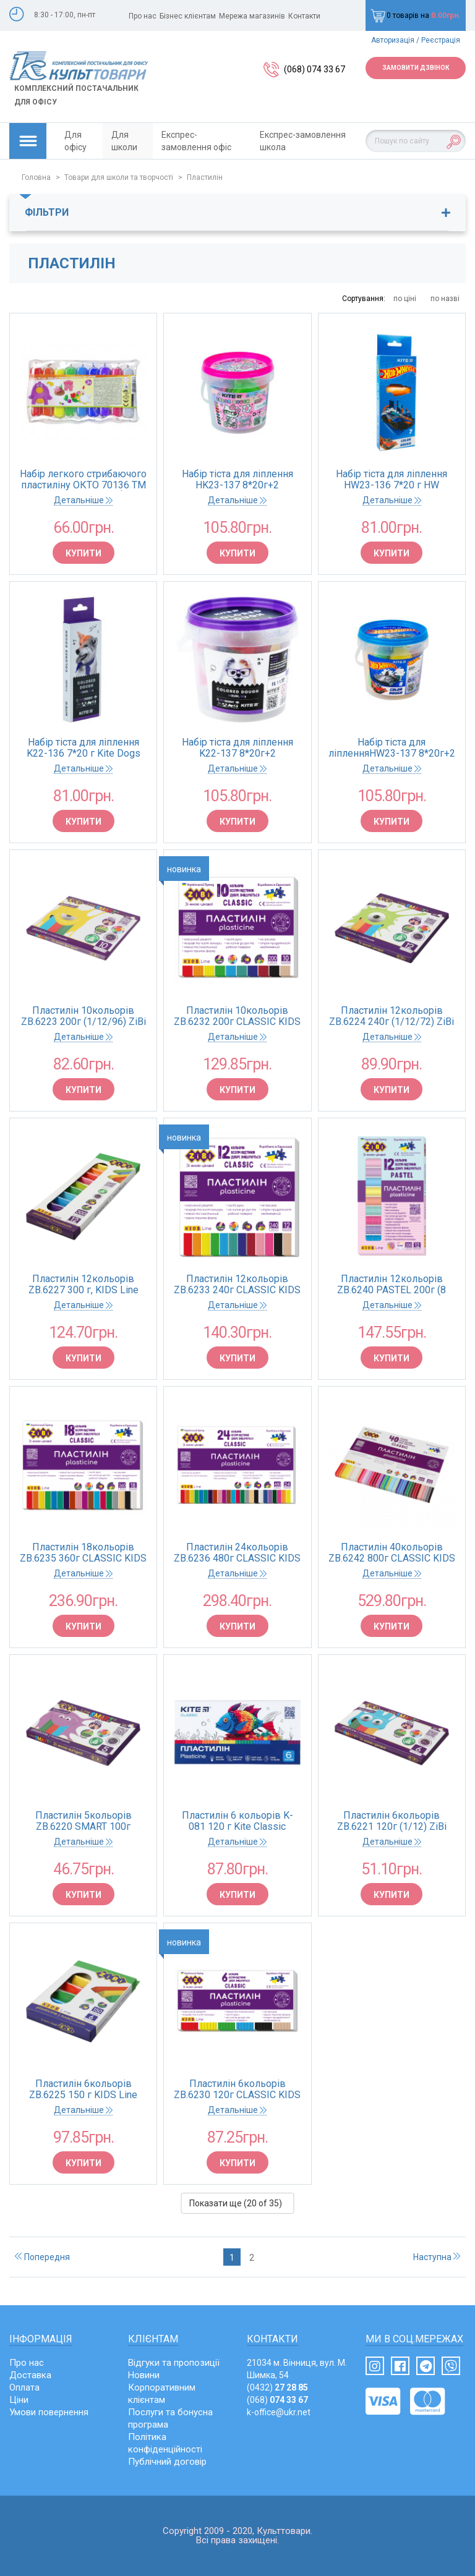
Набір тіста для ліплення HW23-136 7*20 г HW (391, 480)
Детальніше (83, 500)
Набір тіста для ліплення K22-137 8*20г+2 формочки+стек (237, 748)
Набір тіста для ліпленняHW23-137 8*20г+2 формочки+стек (391, 748)
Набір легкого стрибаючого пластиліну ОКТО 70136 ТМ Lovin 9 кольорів (83, 480)
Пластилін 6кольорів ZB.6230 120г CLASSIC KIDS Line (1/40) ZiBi (237, 2089)
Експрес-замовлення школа (303, 141)
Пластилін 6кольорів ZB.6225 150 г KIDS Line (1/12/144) (83, 2089)
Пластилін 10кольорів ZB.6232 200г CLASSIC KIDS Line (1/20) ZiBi (237, 1016)
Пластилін (205, 177)
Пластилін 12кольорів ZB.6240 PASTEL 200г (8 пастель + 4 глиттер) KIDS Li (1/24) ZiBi (391, 1284)
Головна (36, 177)
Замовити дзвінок (415, 67)
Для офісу (75, 141)
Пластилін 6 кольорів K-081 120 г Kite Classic (237, 1821)
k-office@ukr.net (278, 2412)
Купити (83, 553)
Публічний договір (167, 2461)
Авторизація (392, 40)
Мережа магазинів (252, 16)
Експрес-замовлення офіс (196, 141)
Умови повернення (48, 2412)
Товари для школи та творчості (118, 177)
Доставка (30, 2375)
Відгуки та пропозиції (174, 2362)
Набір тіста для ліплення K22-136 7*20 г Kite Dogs (83, 748)
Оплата (24, 2387)
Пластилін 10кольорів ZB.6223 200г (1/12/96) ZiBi (83, 1016)
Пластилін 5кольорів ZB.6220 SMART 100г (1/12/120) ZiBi (83, 1821)
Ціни (18, 2399)
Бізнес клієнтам (188, 16)
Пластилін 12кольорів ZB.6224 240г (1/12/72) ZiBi (391, 1016)
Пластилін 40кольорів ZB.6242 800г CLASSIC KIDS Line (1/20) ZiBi (391, 1553)
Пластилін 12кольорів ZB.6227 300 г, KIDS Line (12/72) (83, 1284)
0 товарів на (415, 15)
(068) (277, 2400)
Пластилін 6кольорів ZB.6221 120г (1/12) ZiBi (392, 1821)
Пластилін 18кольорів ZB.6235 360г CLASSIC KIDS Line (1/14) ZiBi (83, 1553)
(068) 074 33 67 (314, 69)
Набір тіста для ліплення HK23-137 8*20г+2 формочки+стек (237, 480)
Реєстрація (440, 40)
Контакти (304, 16)
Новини (144, 2375)
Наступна (436, 2257)
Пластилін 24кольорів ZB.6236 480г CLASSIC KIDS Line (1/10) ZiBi (237, 1553)
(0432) (277, 2387)
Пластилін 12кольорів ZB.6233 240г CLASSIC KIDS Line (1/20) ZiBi (237, 1284)
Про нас (142, 16)
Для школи (124, 141)
